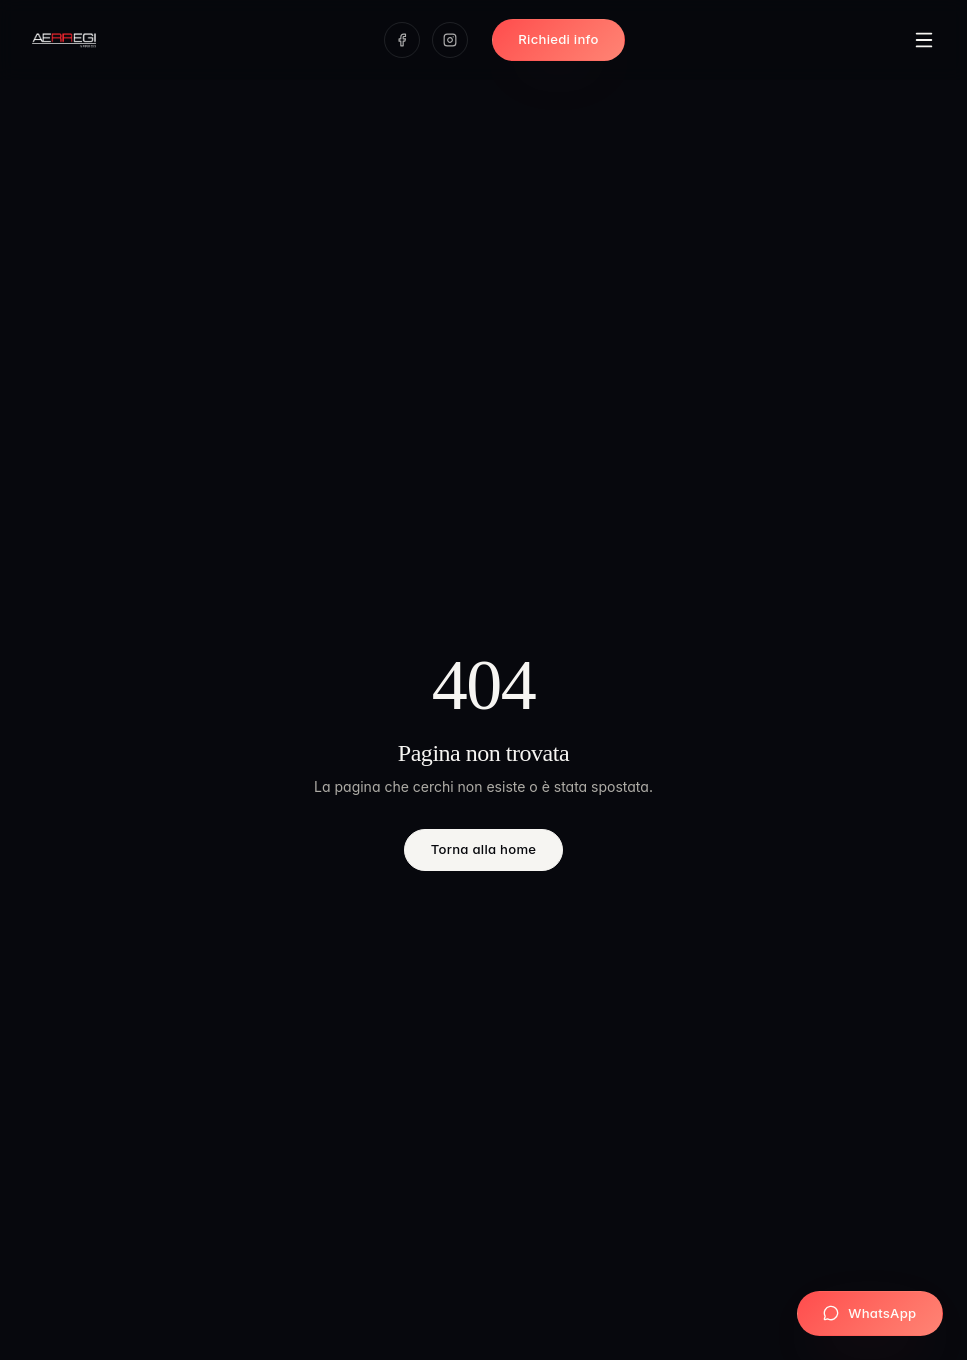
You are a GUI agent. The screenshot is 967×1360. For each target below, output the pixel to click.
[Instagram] (450, 40)
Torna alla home (484, 849)
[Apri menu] (924, 40)
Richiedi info (558, 39)
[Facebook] (402, 40)
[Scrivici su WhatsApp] (870, 1313)
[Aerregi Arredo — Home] (64, 40)
